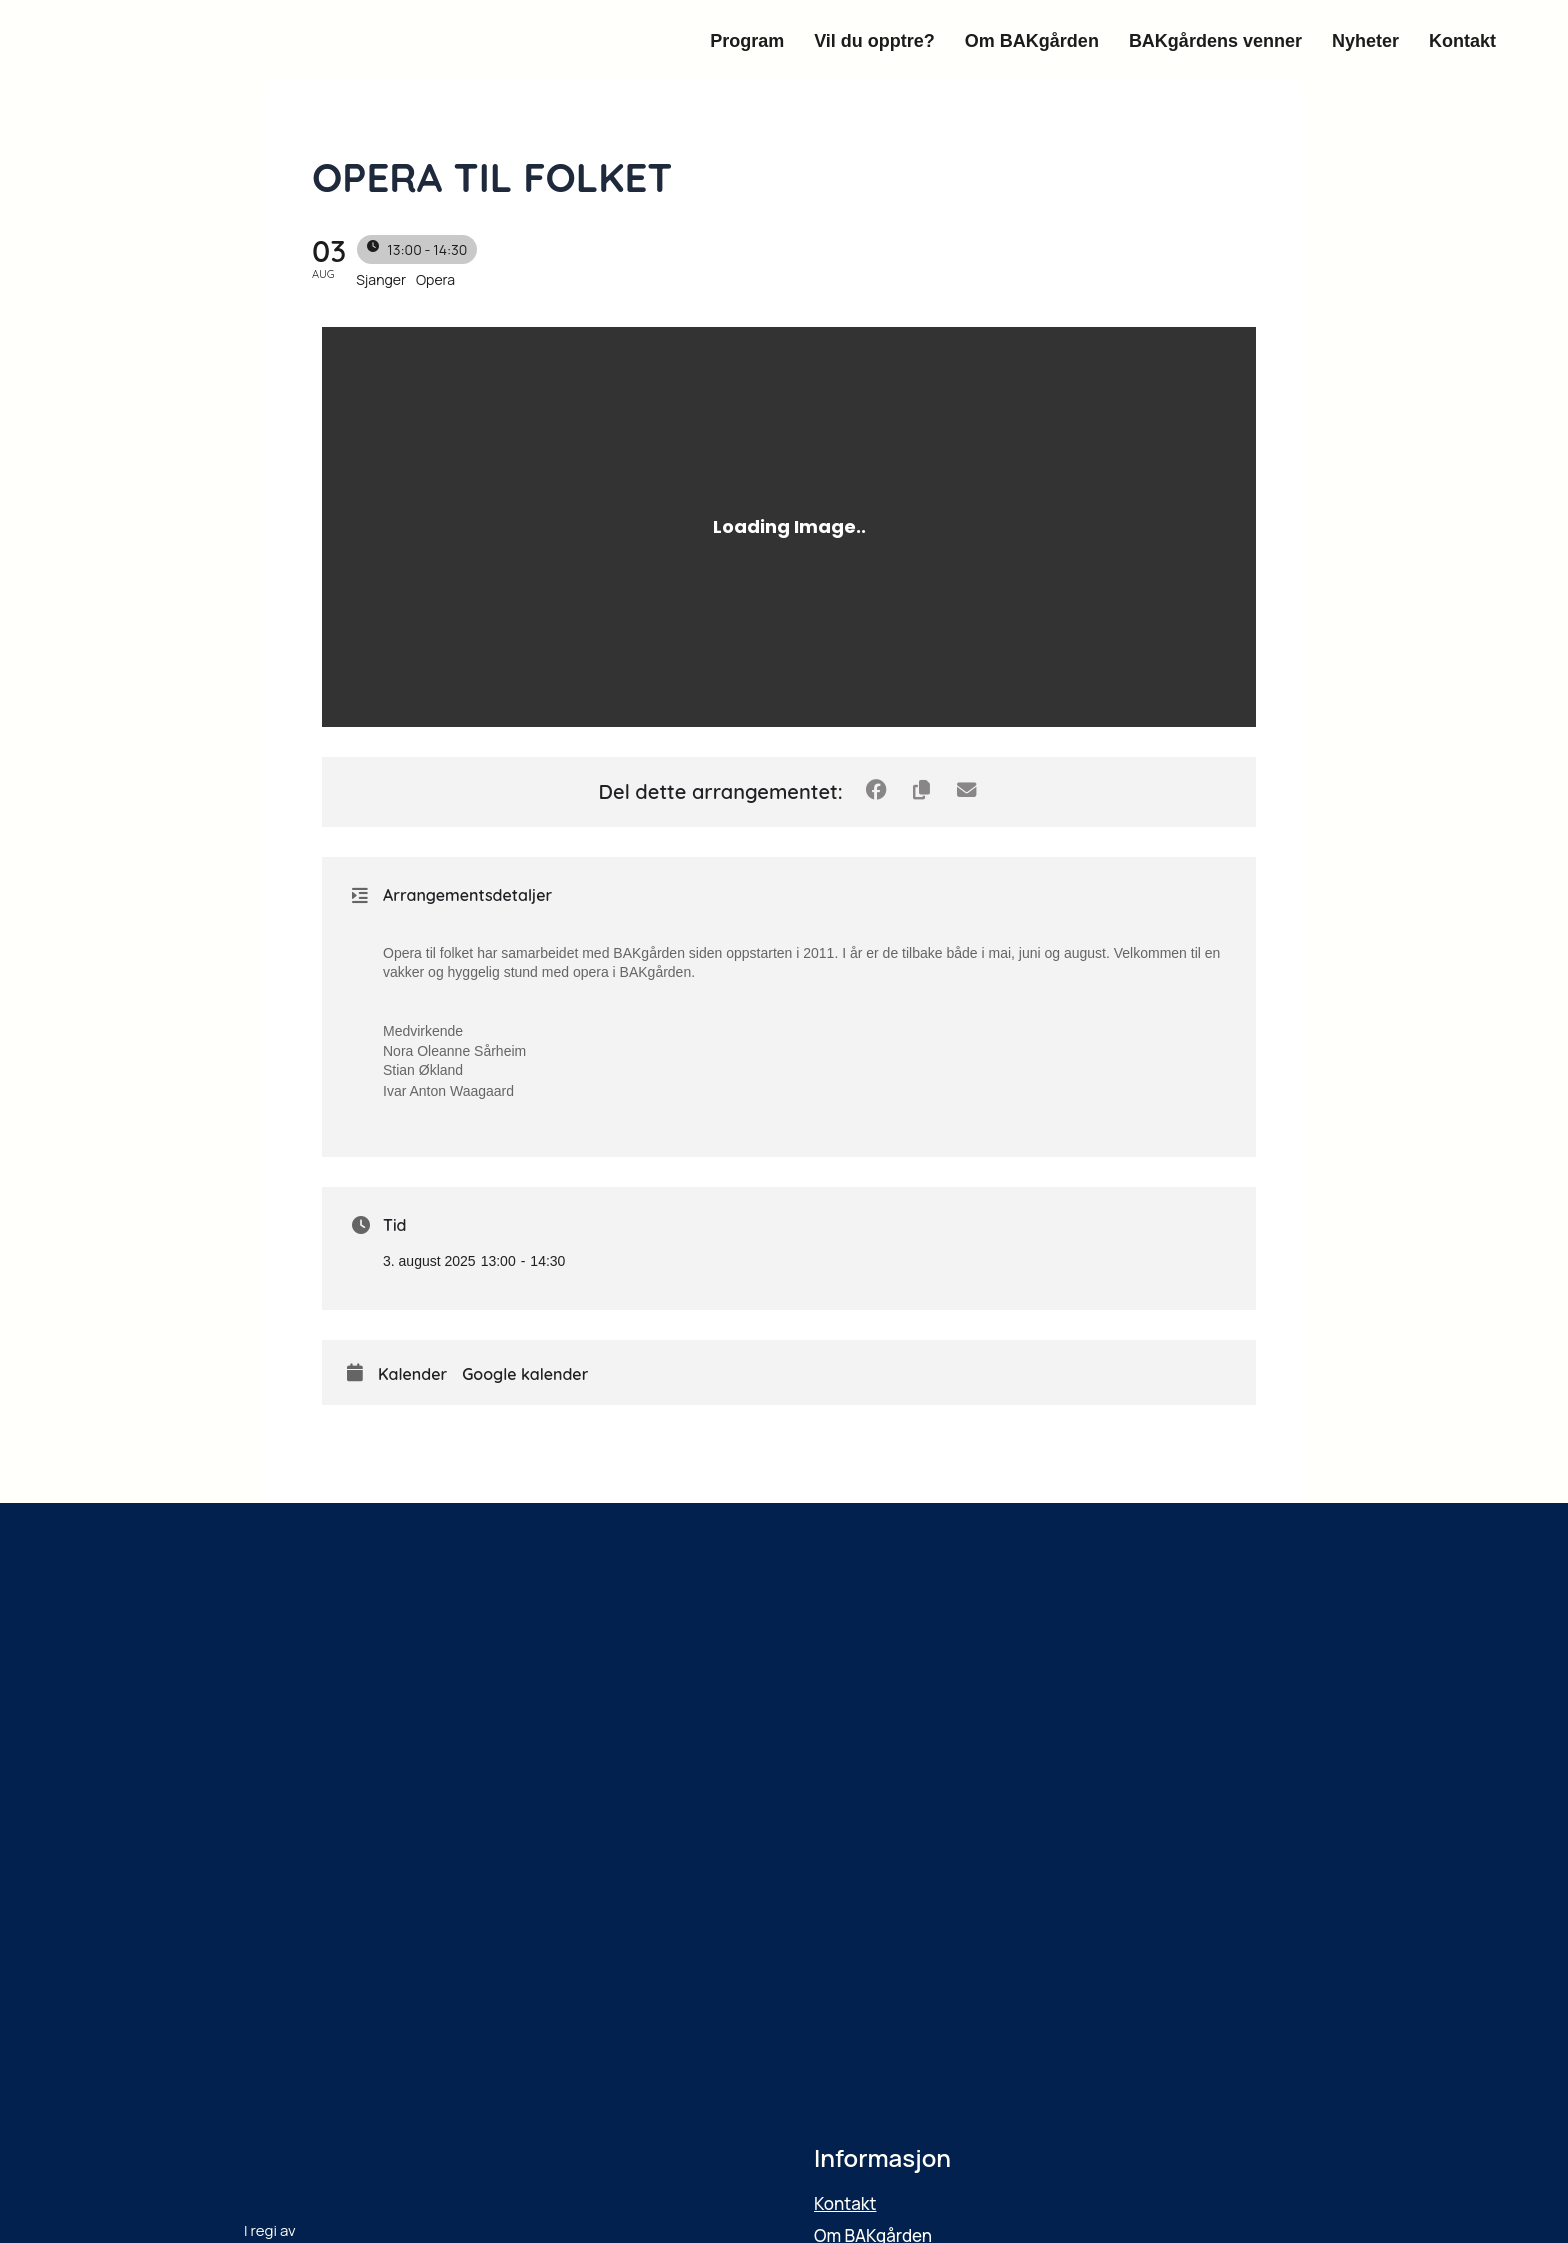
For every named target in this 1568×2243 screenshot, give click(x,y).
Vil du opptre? (874, 41)
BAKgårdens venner (1215, 41)
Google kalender (525, 1374)
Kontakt (1462, 41)
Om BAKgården (1032, 41)
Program (747, 41)
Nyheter (1365, 41)
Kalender (412, 1374)
